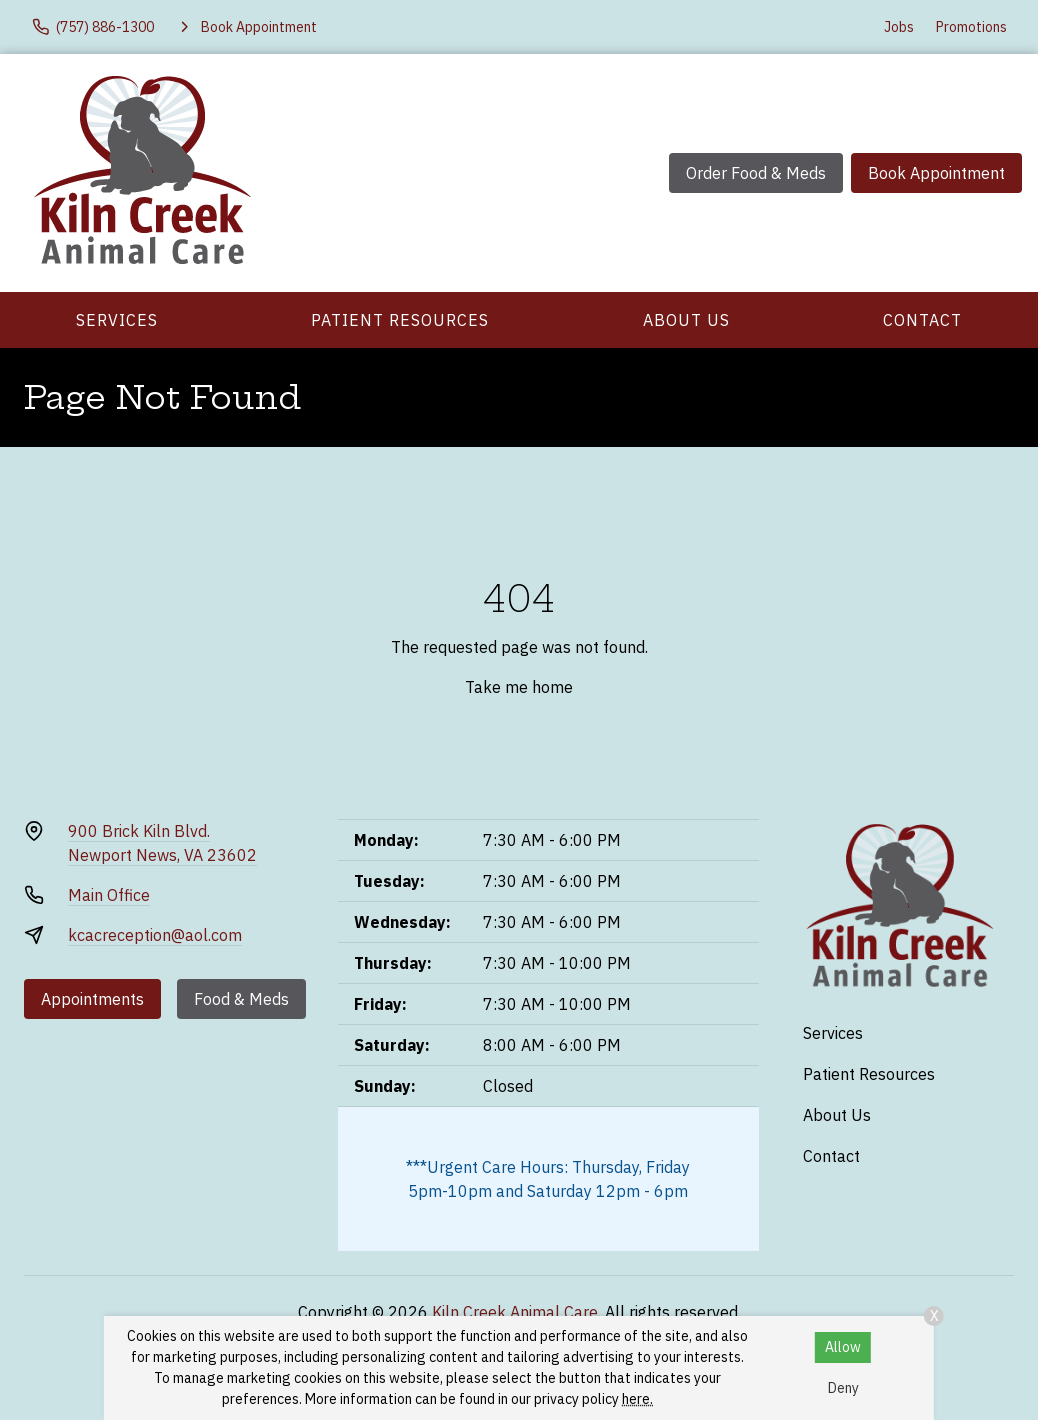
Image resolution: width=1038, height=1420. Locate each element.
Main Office (109, 895)
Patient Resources (400, 320)
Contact (922, 320)
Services (117, 320)
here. (637, 1399)
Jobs (899, 27)
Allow (843, 1347)
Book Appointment (936, 173)
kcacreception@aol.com (155, 935)
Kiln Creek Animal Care (515, 1312)
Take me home (519, 687)
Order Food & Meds (756, 173)
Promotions (971, 27)
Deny (843, 1388)
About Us (686, 320)
